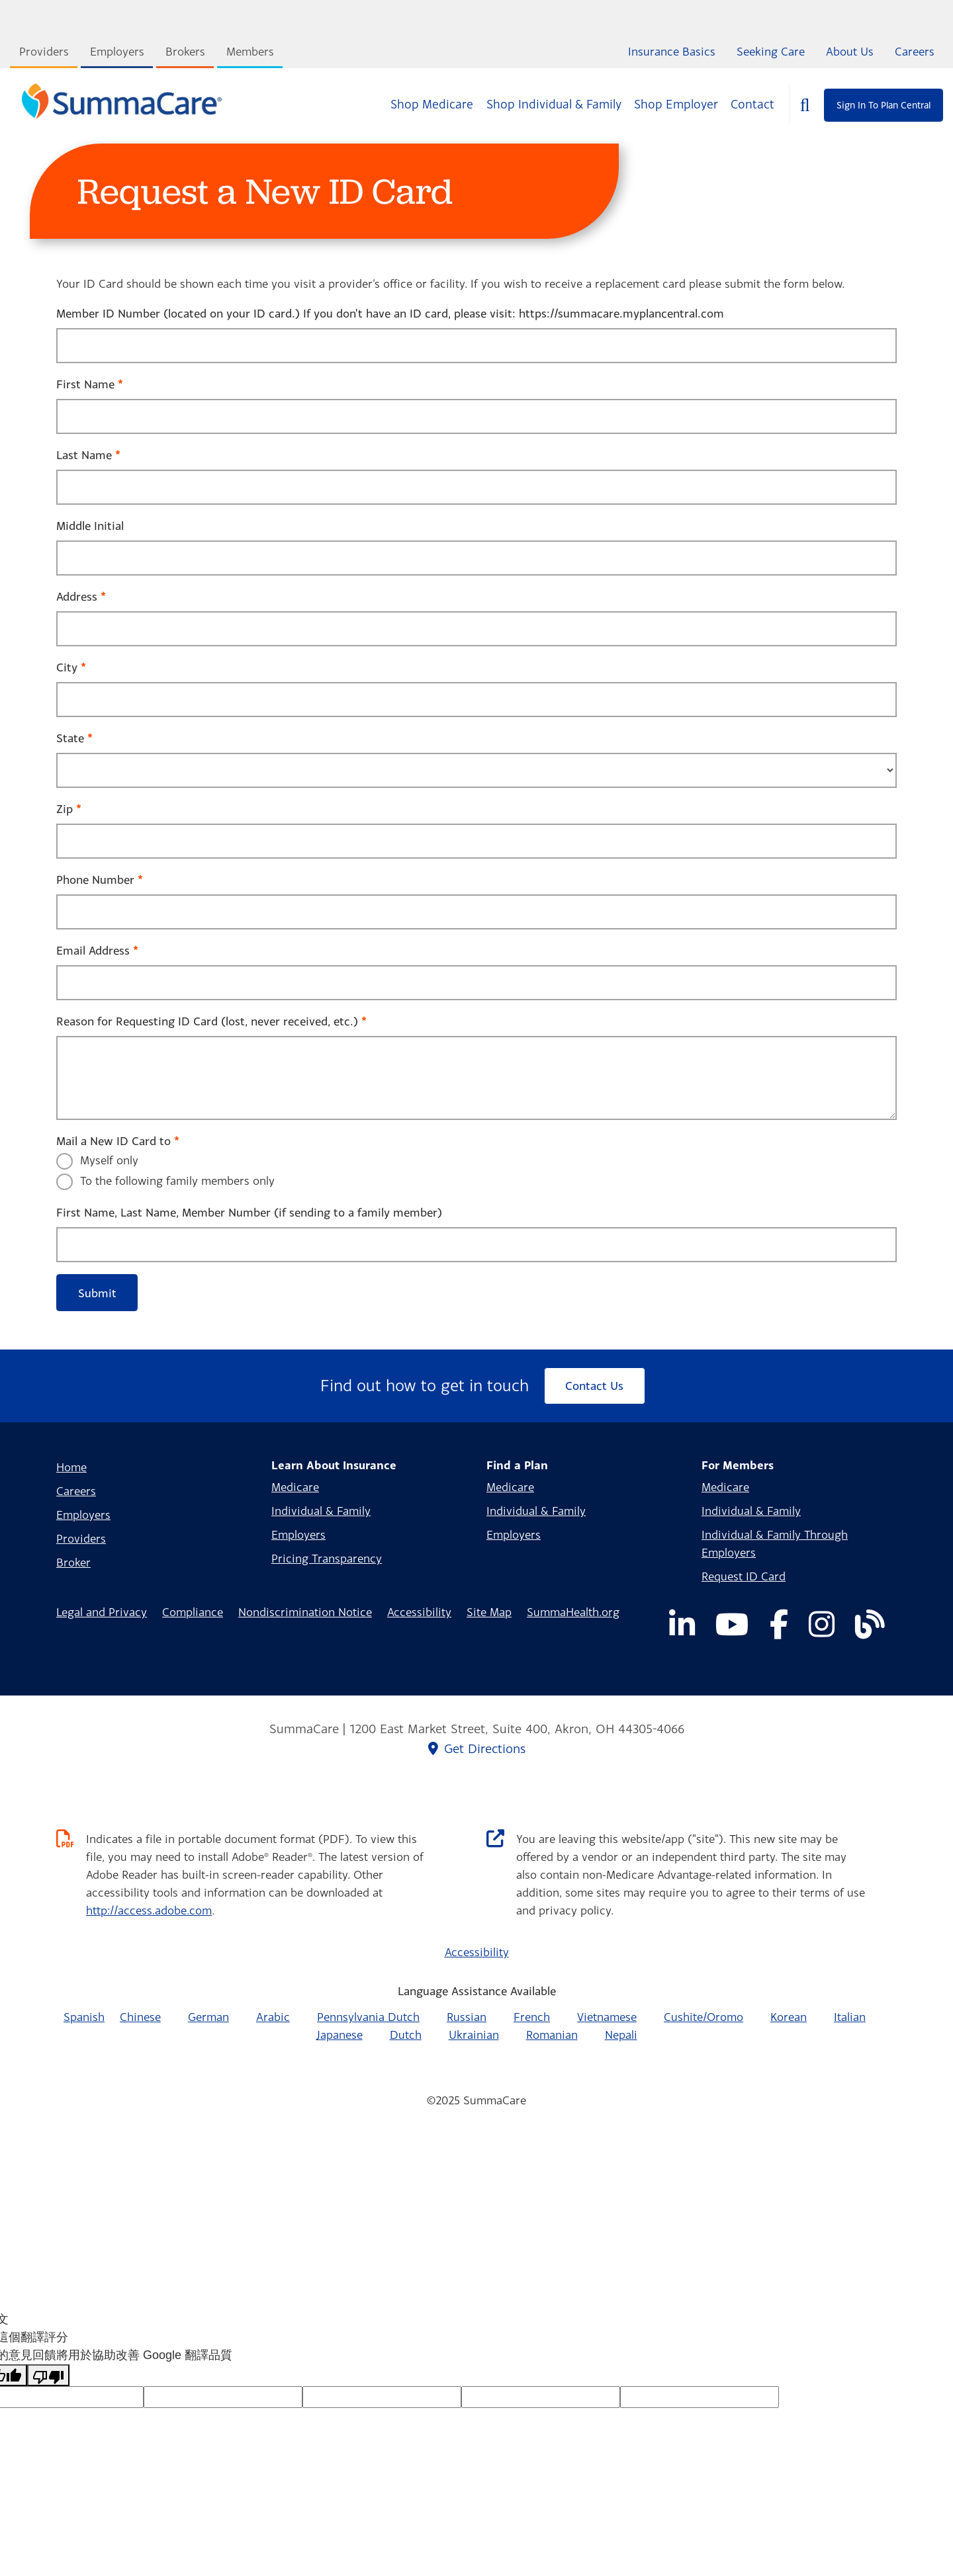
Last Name (84, 454)
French (532, 2016)
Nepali (621, 2034)
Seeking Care (771, 51)
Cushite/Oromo (703, 2016)
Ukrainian (474, 2034)
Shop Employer (676, 104)
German (208, 2016)
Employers (117, 51)
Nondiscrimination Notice (305, 1611)
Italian (850, 2016)
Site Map (489, 1611)
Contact (752, 104)
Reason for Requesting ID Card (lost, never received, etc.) (207, 1021)
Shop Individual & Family (553, 104)
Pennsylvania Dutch (368, 2016)
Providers (44, 51)
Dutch (406, 2034)
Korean (788, 2016)
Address (76, 596)
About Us (850, 51)
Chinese (140, 2016)
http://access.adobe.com (149, 1910)
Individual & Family (321, 1510)
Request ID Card (744, 1576)
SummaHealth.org (573, 1611)
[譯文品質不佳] (48, 2375)
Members (250, 51)
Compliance (192, 1611)
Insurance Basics (671, 51)
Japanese (339, 2034)
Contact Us (594, 1385)
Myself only (109, 1160)
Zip (64, 808)
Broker (73, 1562)
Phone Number (95, 879)
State (70, 738)
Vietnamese (607, 2016)
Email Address (93, 950)
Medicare (295, 1486)
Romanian (552, 2034)
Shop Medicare (431, 104)
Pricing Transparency (326, 1558)
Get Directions (476, 1748)
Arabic (273, 2016)
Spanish (84, 2016)
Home (71, 1467)
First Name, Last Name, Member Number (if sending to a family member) (249, 1212)
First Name (85, 384)
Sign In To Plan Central (883, 105)
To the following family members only (177, 1180)
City (66, 667)
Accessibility (419, 1611)
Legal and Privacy (101, 1611)
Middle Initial (90, 525)
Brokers (185, 51)
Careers (914, 51)
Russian (466, 2016)
